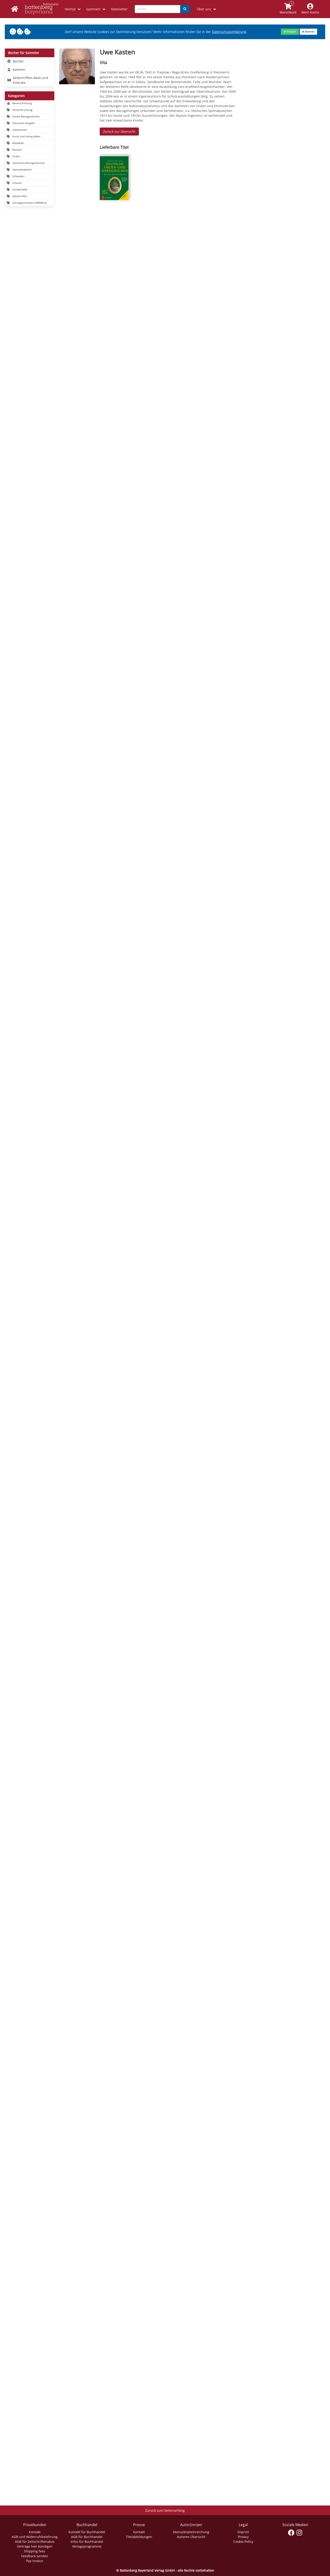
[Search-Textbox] (157, 9)
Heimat (70, 9)
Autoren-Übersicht (191, 2537)
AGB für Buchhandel (86, 2537)
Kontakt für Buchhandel (87, 2532)
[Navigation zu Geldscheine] (29, 130)
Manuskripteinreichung (191, 2532)
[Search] (185, 9)
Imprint (243, 2532)
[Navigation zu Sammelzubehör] (29, 169)
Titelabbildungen (139, 2537)
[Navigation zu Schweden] (29, 176)
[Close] (290, 32)
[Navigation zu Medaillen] (29, 143)
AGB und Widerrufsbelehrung (35, 2537)
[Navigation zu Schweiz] (29, 183)
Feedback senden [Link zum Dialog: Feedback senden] (34, 2556)
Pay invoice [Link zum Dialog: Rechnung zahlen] (34, 2561)
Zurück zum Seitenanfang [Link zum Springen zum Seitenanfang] (165, 2510)
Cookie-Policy (243, 2541)
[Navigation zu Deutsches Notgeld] (29, 123)
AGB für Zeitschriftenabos (35, 2541)
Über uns (204, 9)
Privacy (243, 2537)
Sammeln (93, 9)
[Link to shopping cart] (288, 9)
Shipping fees (34, 2551)
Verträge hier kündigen (34, 2546)
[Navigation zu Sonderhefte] (29, 189)
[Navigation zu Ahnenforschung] (29, 110)
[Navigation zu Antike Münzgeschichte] (29, 116)
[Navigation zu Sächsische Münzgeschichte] (29, 163)
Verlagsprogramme (87, 2546)
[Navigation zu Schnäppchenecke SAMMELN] (29, 203)
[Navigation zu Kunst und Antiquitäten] (29, 136)
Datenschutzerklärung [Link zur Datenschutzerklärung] (229, 32)
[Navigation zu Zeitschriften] (29, 196)
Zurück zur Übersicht (119, 131)
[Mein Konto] (310, 9)
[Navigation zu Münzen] (29, 150)
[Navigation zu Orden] (29, 156)
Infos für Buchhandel (87, 2541)
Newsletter (119, 9)
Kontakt (35, 2532)
